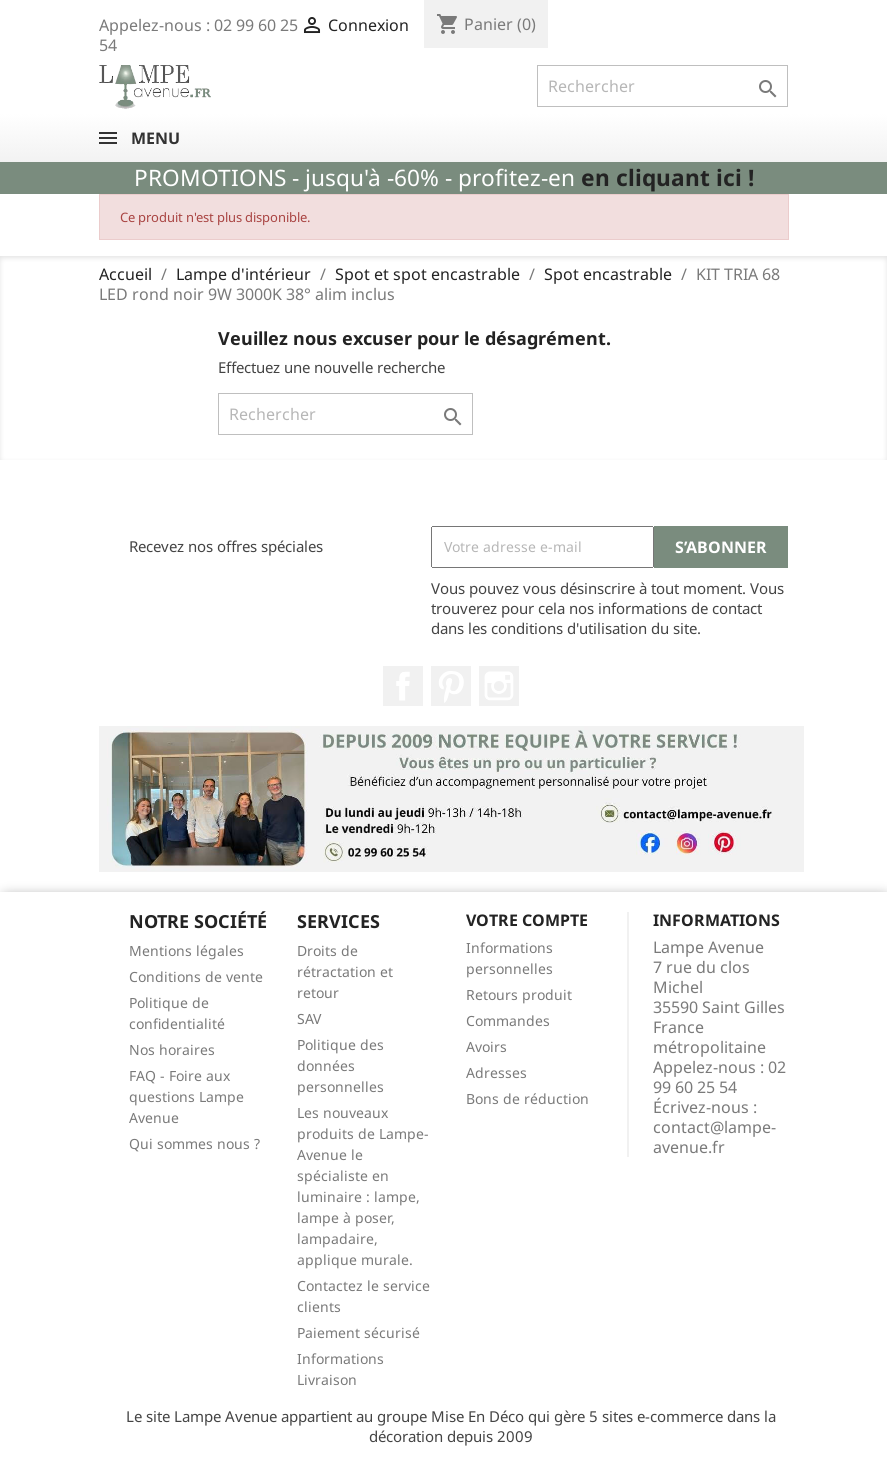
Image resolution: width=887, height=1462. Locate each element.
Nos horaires (172, 1049)
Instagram (499, 686)
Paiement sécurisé (358, 1332)
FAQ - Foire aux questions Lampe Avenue (186, 1096)
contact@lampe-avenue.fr (714, 1137)
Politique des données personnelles (340, 1065)
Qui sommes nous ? (194, 1143)
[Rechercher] (662, 86)
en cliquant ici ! (667, 177)
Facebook (403, 686)
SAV (309, 1018)
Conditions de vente (196, 976)
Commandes (508, 1020)
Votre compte (527, 920)
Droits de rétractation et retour (345, 971)
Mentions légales (186, 950)
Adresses (496, 1072)
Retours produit (519, 994)
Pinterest (451, 686)
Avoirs (486, 1046)
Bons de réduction (527, 1098)
